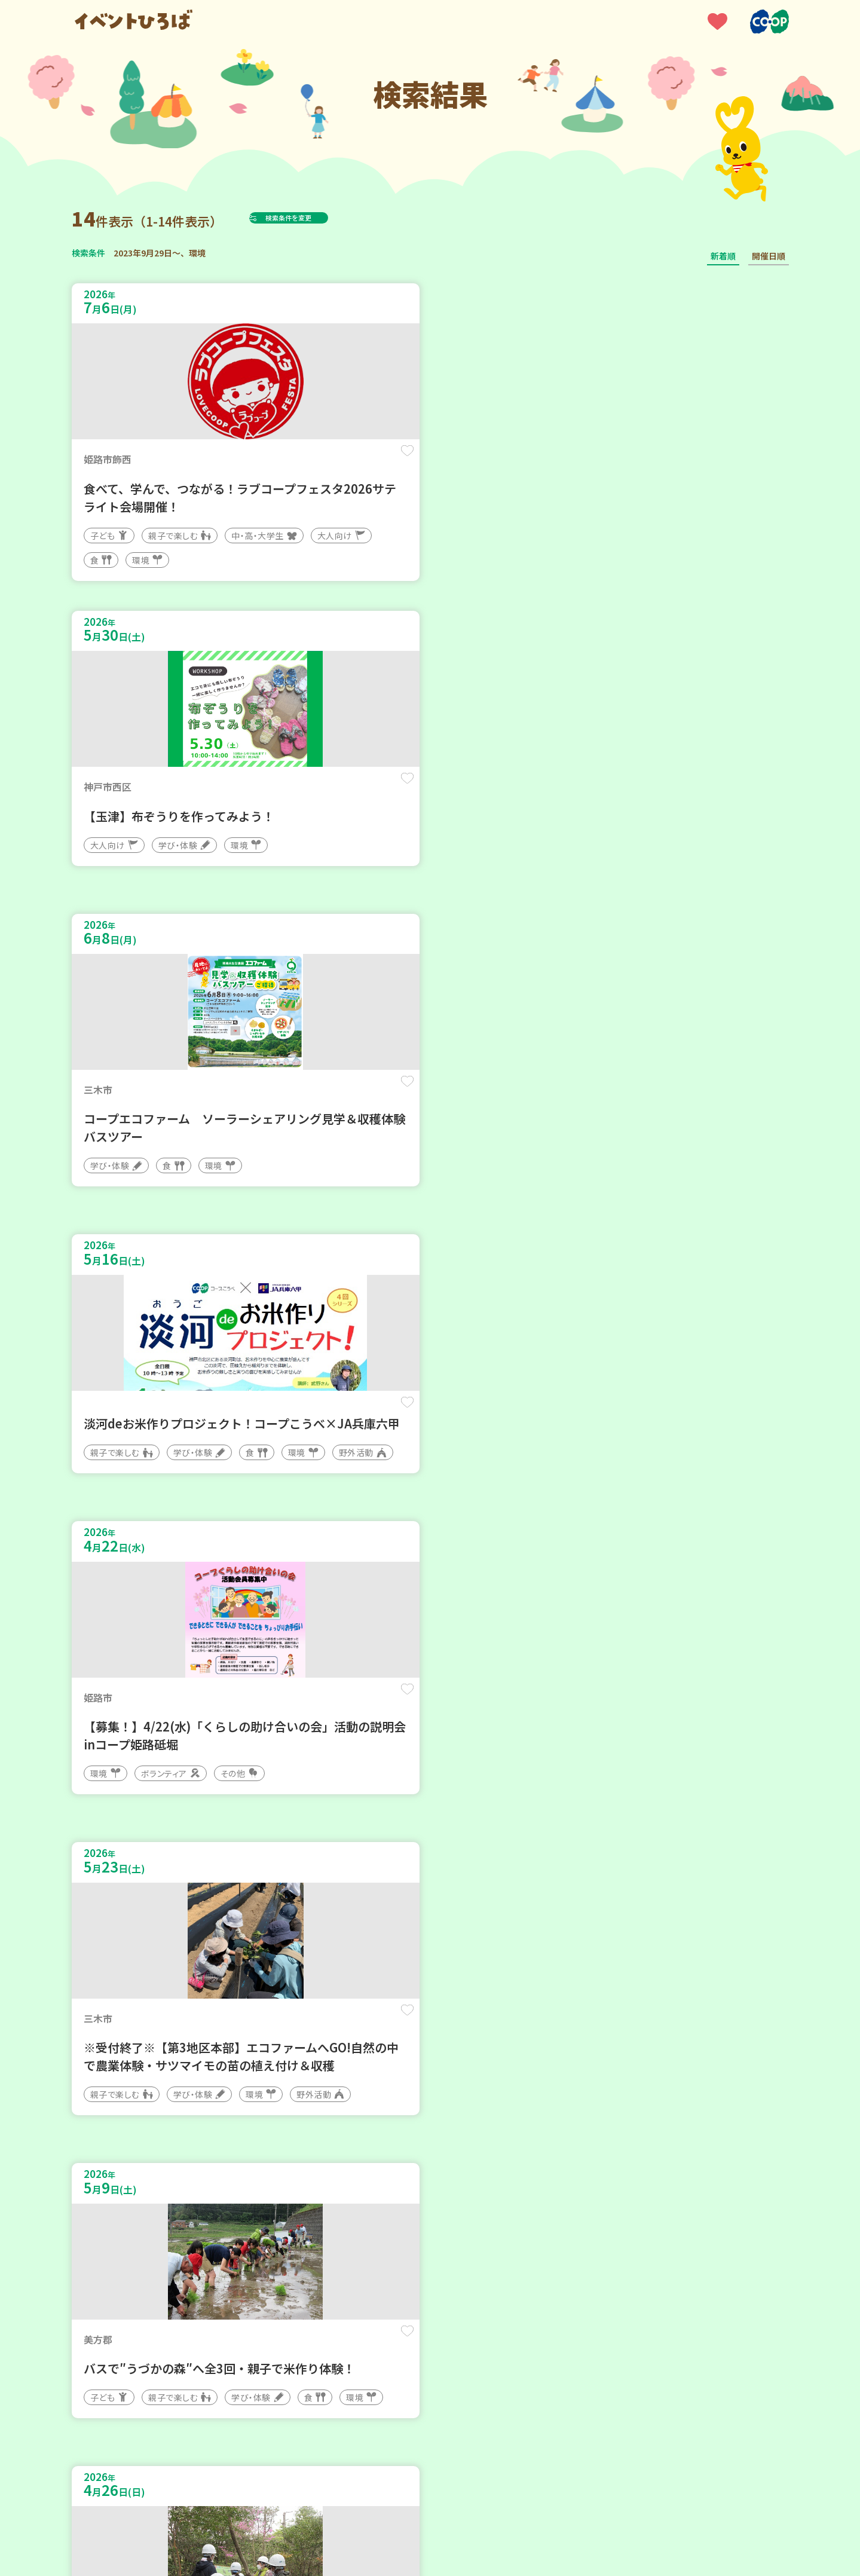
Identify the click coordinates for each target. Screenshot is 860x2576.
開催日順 (768, 256)
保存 (270, 461)
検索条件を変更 (317, 217)
